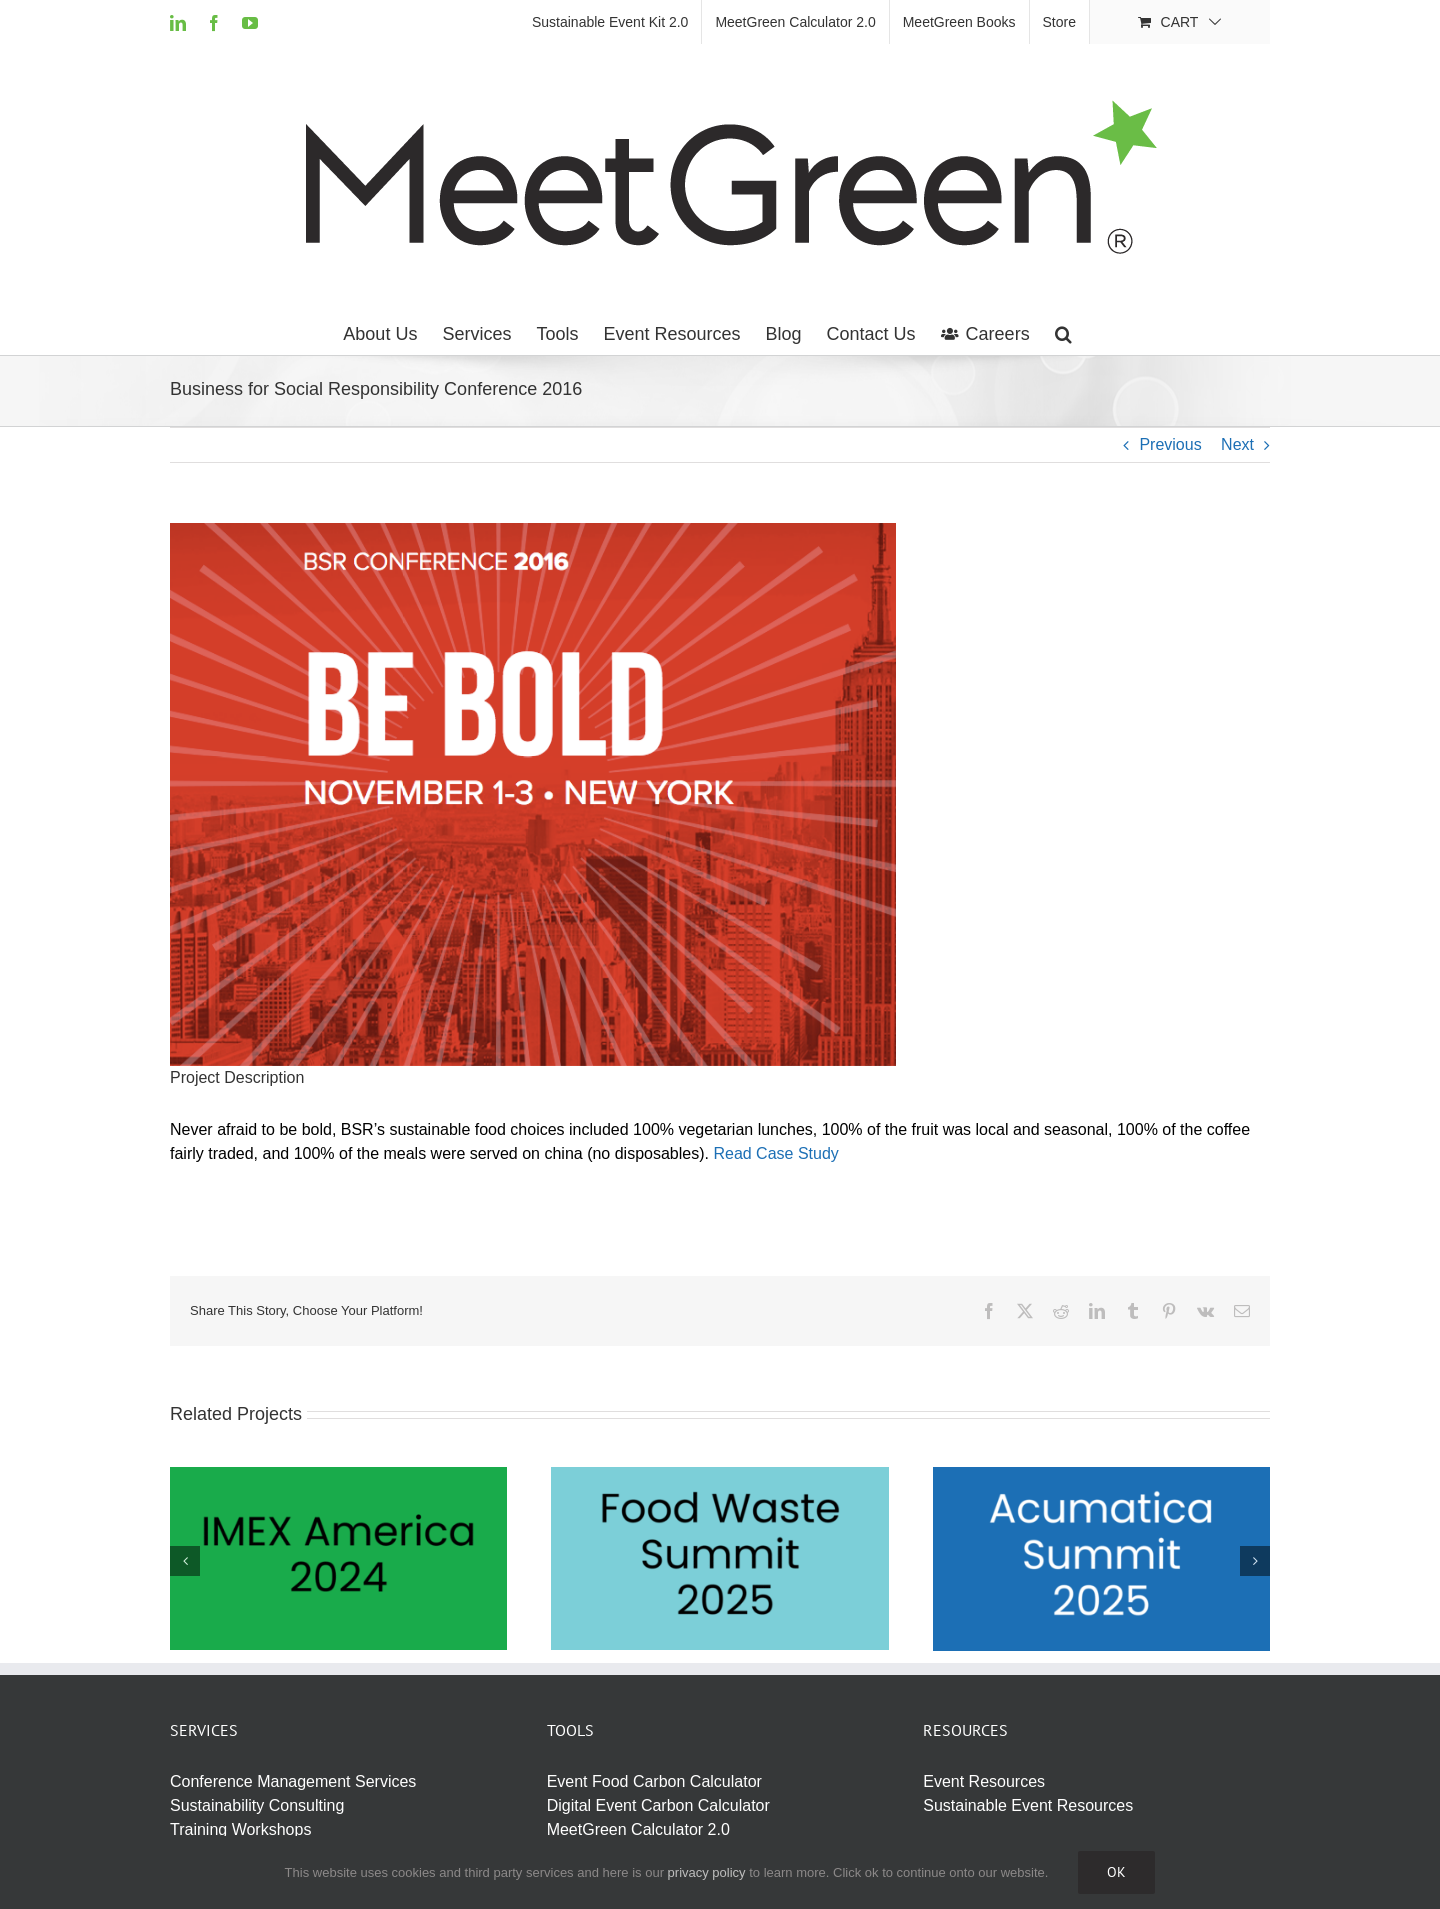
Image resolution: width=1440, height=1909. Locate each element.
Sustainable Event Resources (1028, 1805)
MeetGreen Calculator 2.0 (638, 1829)
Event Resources (984, 1781)
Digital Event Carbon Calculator (658, 1805)
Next (1237, 444)
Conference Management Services (293, 1781)
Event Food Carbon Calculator (654, 1781)
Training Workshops (240, 1829)
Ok (1116, 1872)
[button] (1063, 334)
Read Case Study (775, 1153)
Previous (1170, 444)
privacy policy (707, 1872)
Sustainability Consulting (257, 1805)
